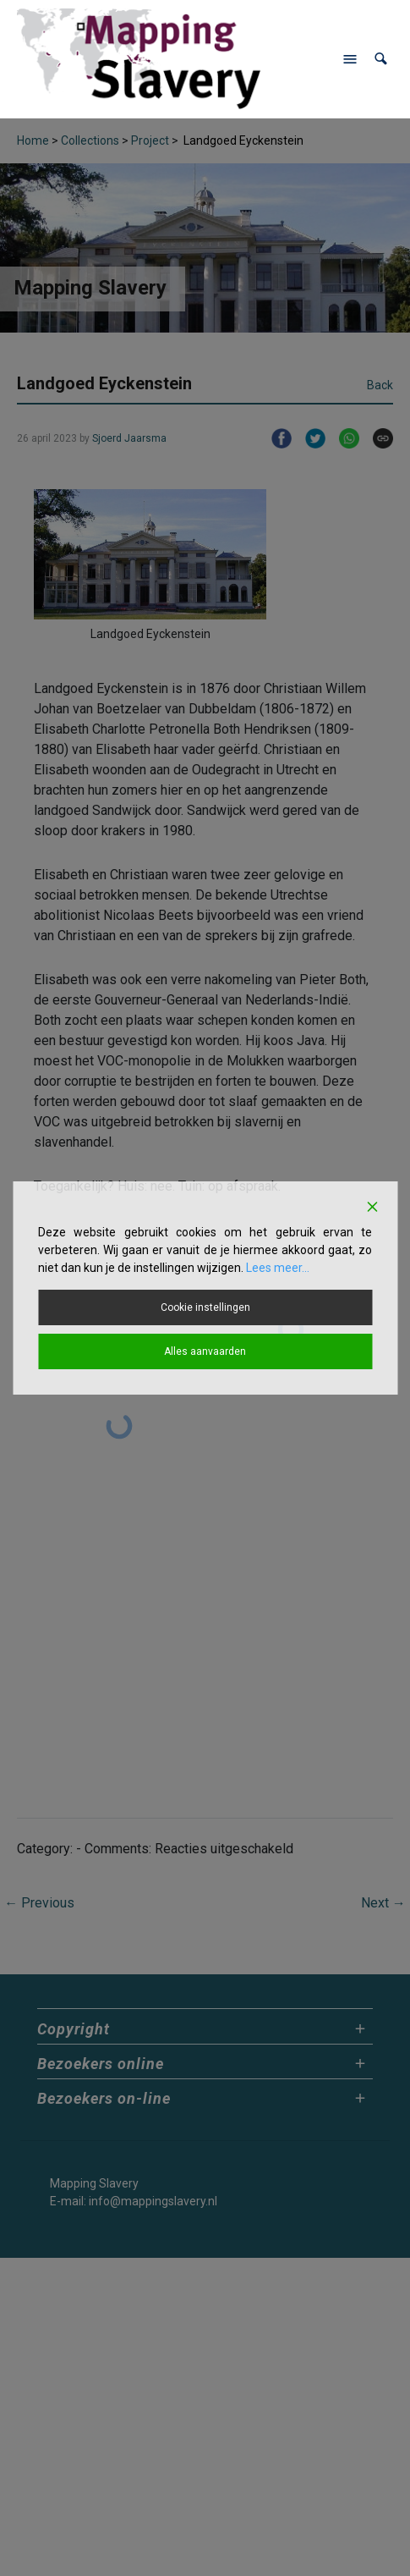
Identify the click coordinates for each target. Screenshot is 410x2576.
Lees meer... (277, 1267)
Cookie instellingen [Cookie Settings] (205, 1307)
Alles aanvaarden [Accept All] (205, 1351)
